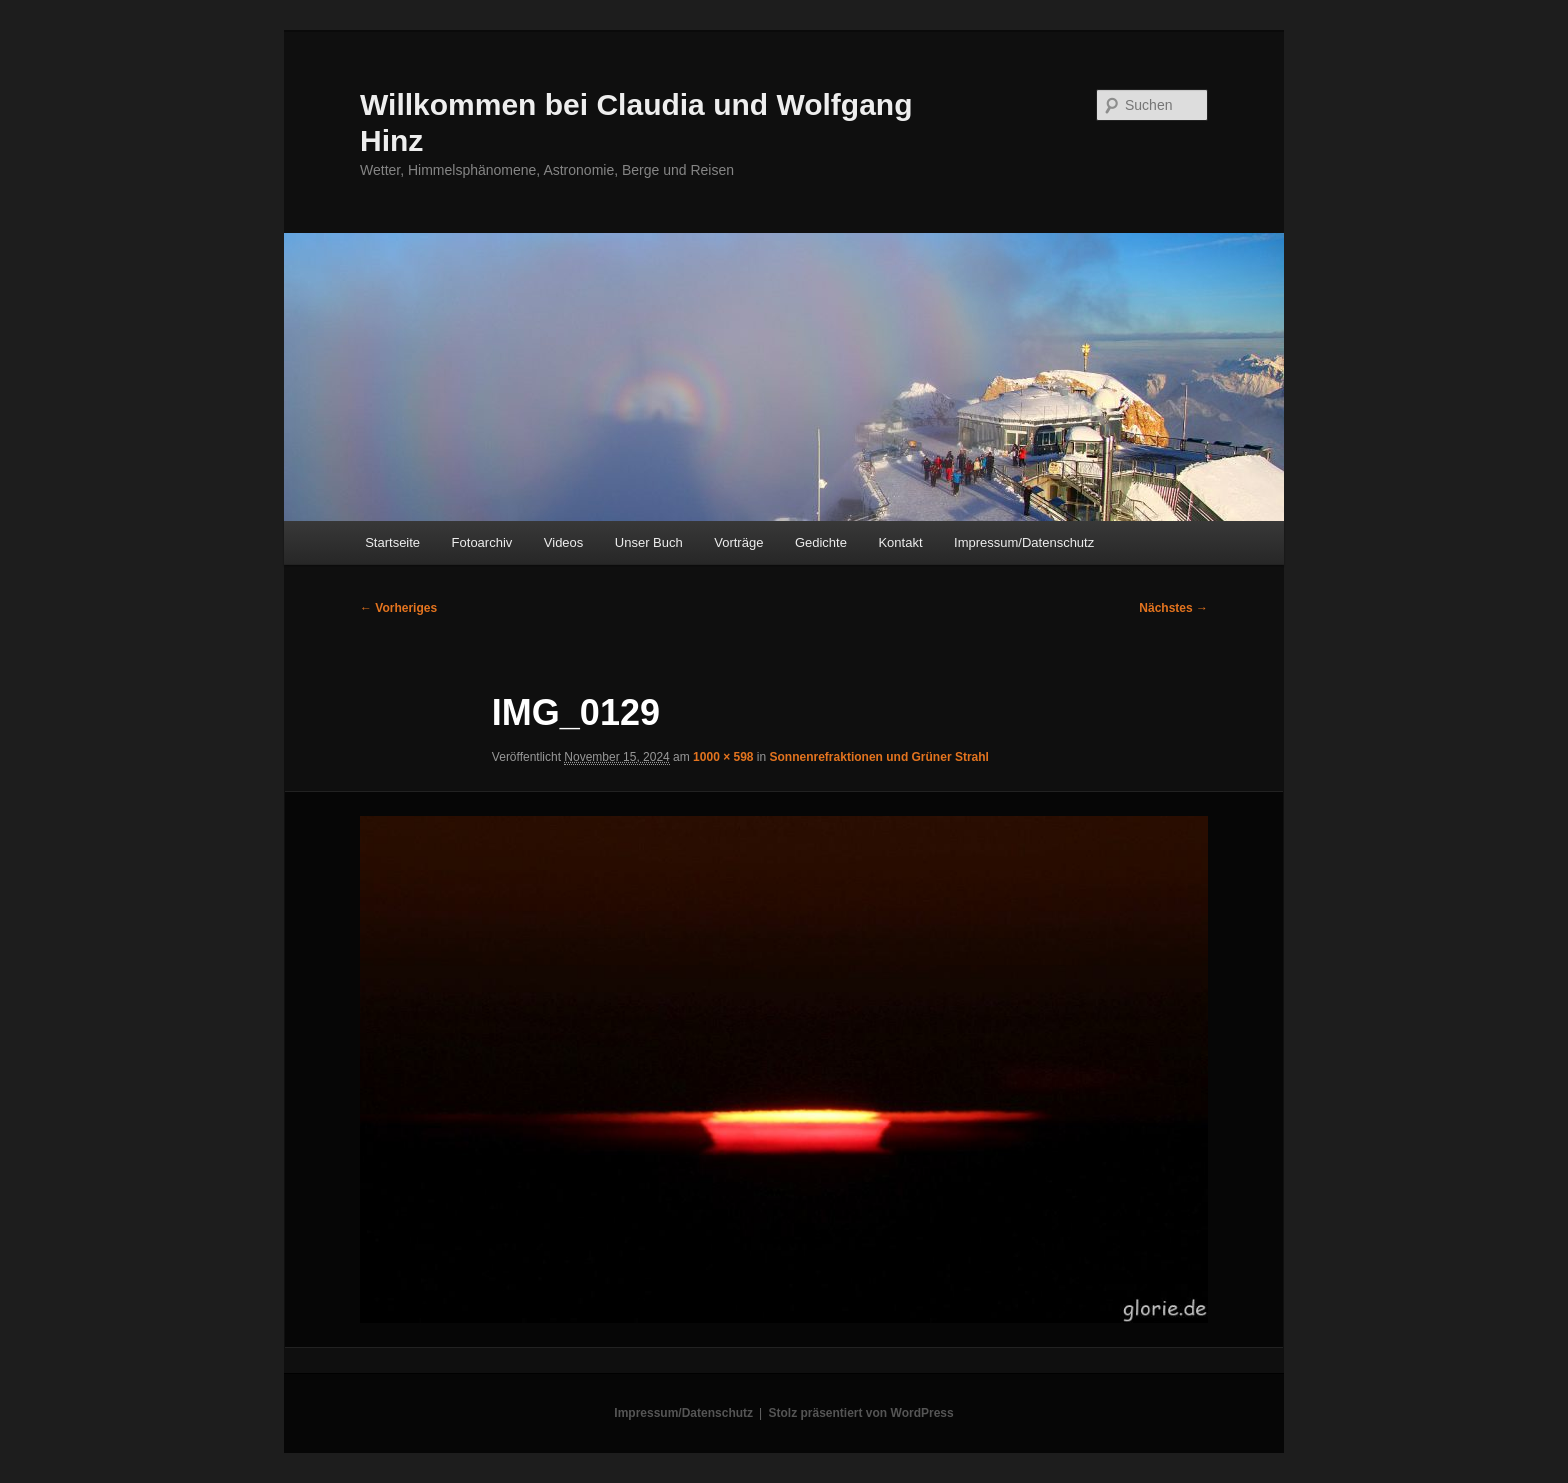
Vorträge (738, 542)
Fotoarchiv (482, 542)
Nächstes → (1173, 608)
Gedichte (821, 542)
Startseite (392, 542)
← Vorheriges (398, 608)
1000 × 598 (723, 757)
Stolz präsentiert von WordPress (861, 1413)
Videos (564, 542)
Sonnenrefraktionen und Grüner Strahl (879, 757)
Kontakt (900, 542)
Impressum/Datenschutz (1024, 542)
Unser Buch (649, 542)
